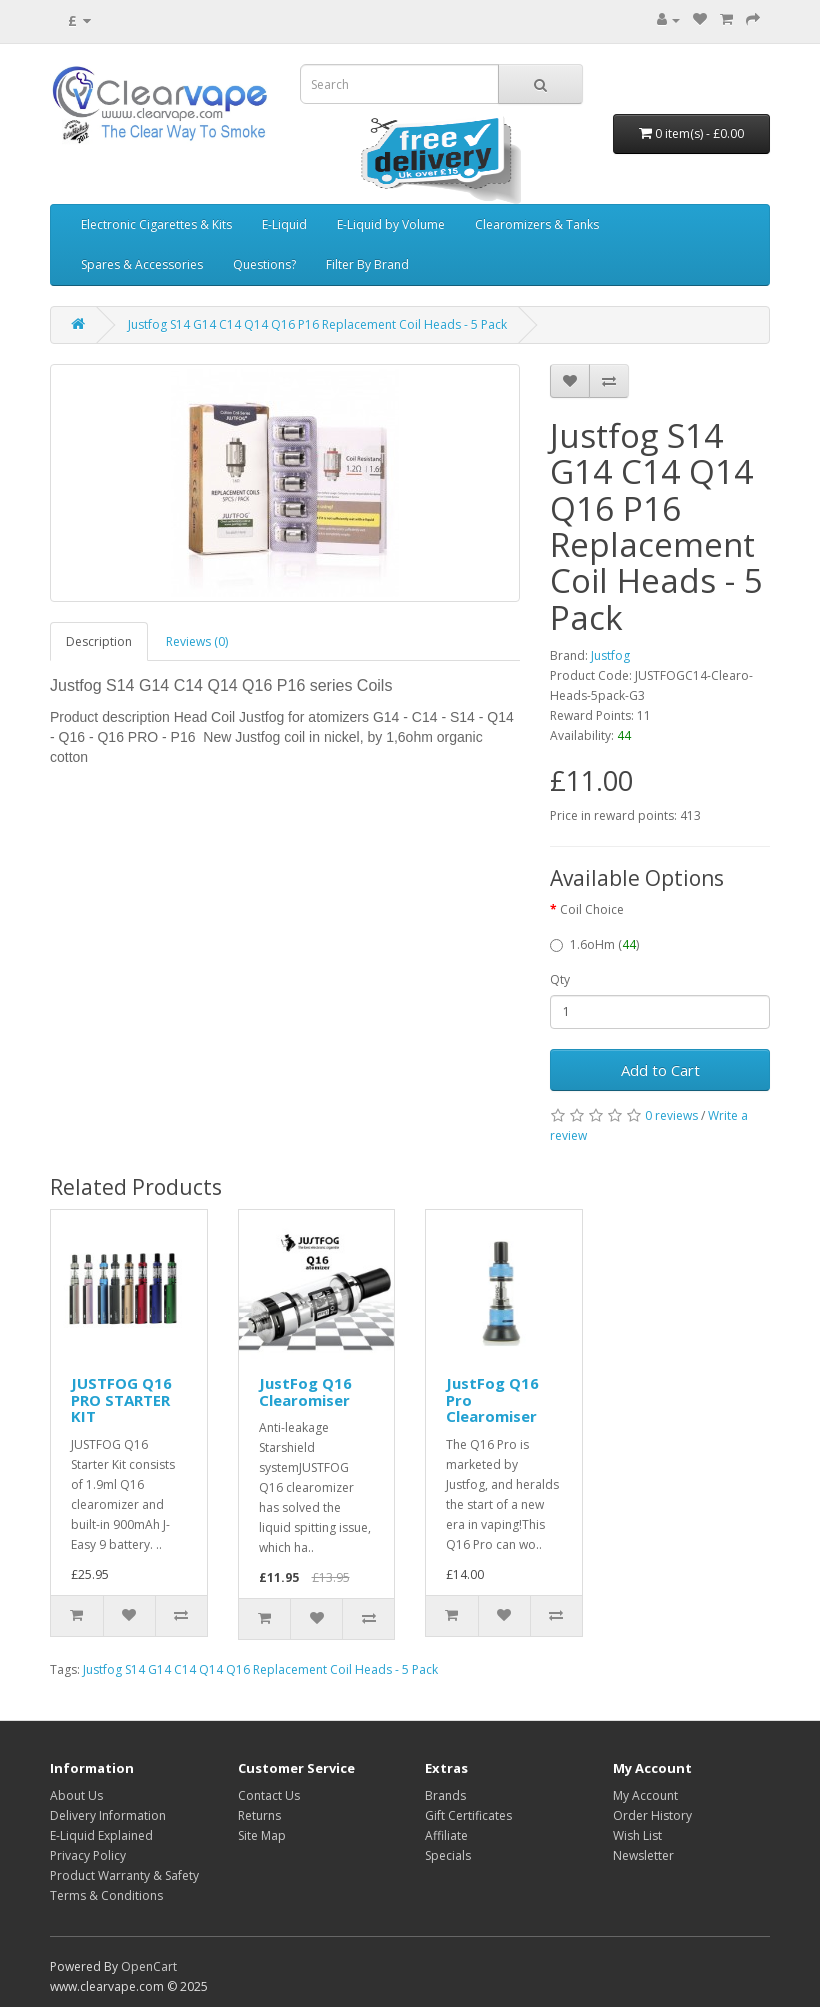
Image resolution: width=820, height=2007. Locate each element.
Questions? (264, 264)
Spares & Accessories (142, 264)
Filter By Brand (367, 264)
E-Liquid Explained (101, 1835)
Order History (652, 1815)
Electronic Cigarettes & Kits (156, 224)
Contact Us (269, 1795)
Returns (259, 1815)
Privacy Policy (88, 1855)
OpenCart (149, 1966)
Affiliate (446, 1835)
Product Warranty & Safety (124, 1875)
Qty (560, 979)
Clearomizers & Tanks (537, 224)
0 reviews (671, 1115)
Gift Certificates (468, 1815)
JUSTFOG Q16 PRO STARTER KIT (121, 1399)
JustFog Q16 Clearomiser (305, 1391)
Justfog (610, 655)
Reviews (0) (197, 641)
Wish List (637, 1835)
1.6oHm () (594, 944)
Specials (448, 1855)
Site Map (262, 1835)
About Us (76, 1795)
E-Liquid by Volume (391, 224)
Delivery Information (108, 1815)
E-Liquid (284, 224)
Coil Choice (592, 909)
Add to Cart (660, 1070)
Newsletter (643, 1855)
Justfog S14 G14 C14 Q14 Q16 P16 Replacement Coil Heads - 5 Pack (317, 324)
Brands (445, 1795)
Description (99, 641)
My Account (645, 1795)
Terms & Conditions (106, 1895)
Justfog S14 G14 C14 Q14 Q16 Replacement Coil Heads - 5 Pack (260, 1669)
